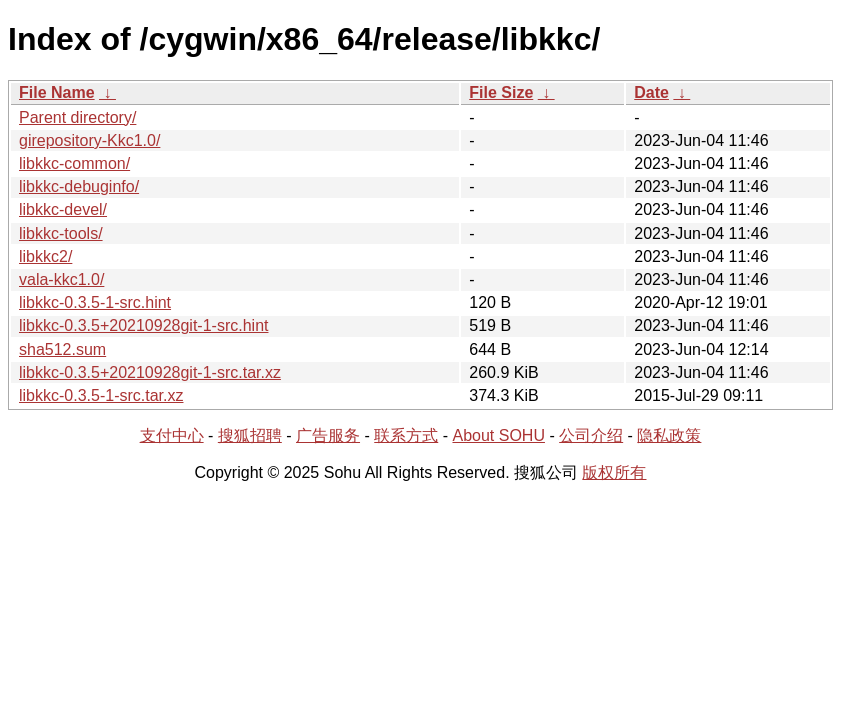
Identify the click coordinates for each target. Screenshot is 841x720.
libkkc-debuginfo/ (79, 186)
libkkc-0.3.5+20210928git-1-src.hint (143, 325)
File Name (57, 92)
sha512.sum (62, 349)
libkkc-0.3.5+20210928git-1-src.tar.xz (150, 372)
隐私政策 (669, 435)
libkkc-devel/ (63, 209)
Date (651, 92)
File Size (501, 92)
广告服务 (328, 435)
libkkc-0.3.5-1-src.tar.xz (101, 395)
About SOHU (498, 435)
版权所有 (614, 472)
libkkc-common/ (74, 163)
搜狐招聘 (250, 435)
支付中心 (172, 435)
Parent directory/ (77, 117)
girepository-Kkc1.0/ (89, 140)
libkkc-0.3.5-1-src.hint (95, 302)
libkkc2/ (45, 256)
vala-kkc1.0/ (61, 279)
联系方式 (406, 435)
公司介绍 (591, 435)
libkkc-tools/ (61, 233)
